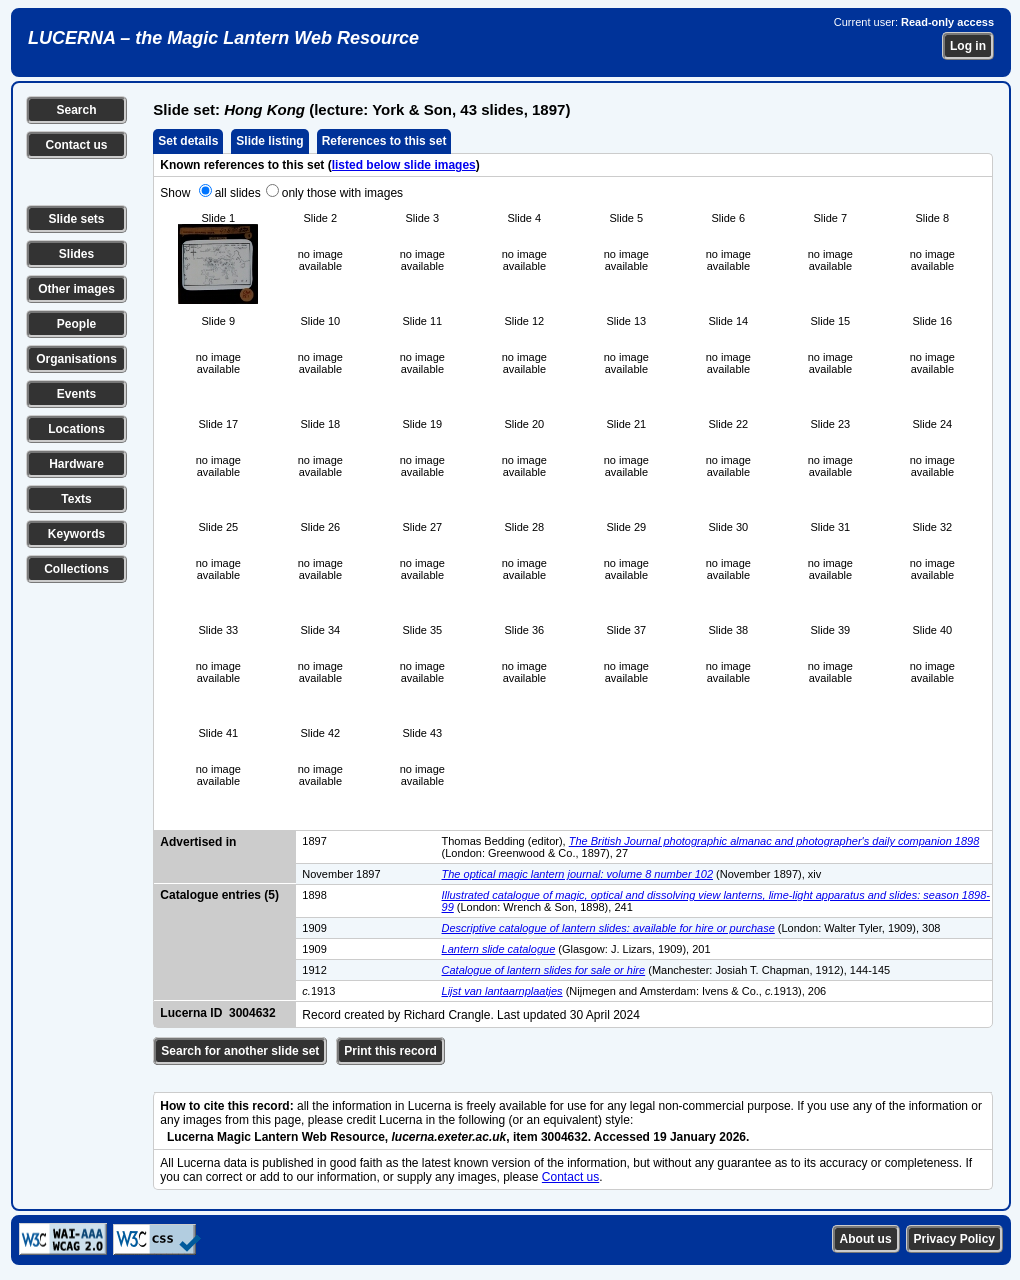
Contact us (76, 145)
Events (76, 394)
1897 (314, 841)
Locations (76, 429)
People (76, 324)
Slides (76, 254)
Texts (76, 499)
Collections (76, 569)
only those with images (342, 193)
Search (76, 110)
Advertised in (198, 842)
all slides (238, 193)
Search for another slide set (240, 1051)
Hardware (76, 464)
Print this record (390, 1051)
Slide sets (76, 219)
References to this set (384, 141)
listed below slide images (404, 165)
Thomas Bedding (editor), (505, 841)
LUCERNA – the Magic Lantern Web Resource (223, 38)
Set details (188, 141)
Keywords (76, 534)
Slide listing (269, 141)
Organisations (76, 359)
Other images (76, 289)
